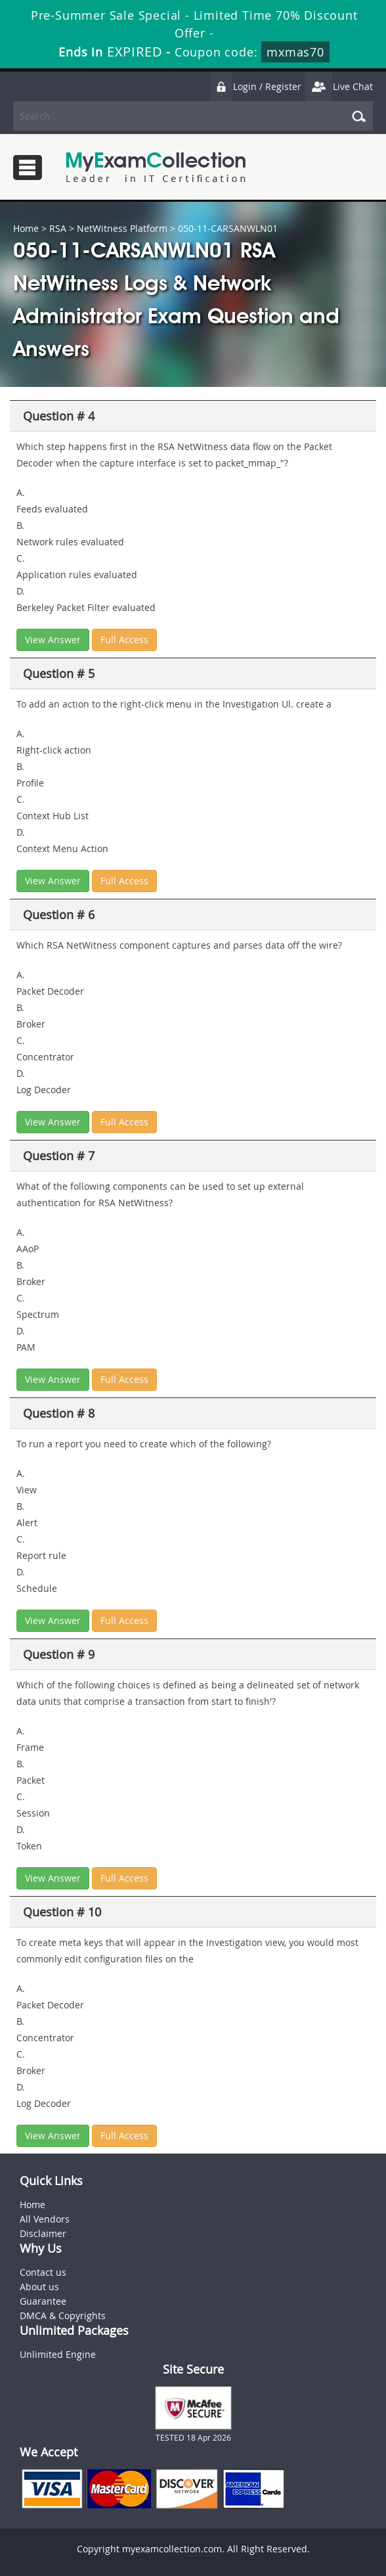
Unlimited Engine (58, 2354)
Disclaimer (43, 2233)
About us (39, 2286)
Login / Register (255, 86)
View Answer (53, 639)
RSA (57, 228)
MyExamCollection (156, 167)
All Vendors (45, 2219)
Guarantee (43, 2301)
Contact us (43, 2272)
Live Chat (339, 86)
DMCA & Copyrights (63, 2315)
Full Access (124, 639)
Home (26, 228)
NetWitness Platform (122, 228)
